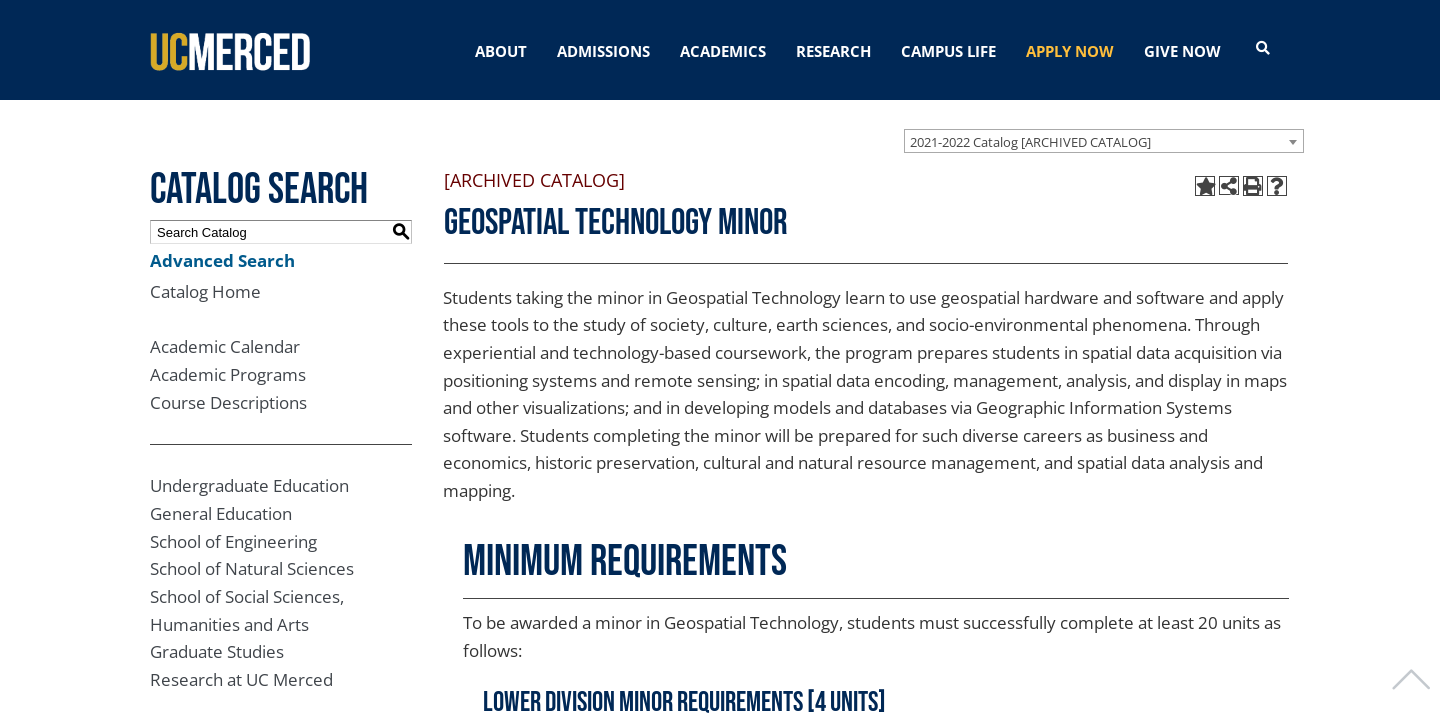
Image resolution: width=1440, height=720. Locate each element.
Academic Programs (228, 374)
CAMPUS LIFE (948, 51)
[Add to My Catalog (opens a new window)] (1205, 186)
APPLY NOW (1070, 51)
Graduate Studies (217, 651)
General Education (221, 513)
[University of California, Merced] (230, 50)
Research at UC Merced (241, 679)
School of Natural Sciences (252, 568)
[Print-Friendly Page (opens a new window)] (1253, 186)
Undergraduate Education (249, 485)
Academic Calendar (225, 346)
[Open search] (1263, 49)
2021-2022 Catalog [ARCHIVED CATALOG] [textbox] (1030, 142)
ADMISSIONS (603, 51)
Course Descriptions (228, 402)
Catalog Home (205, 291)
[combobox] (1104, 141)
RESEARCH (833, 51)
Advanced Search (222, 260)
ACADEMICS (723, 51)
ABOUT (501, 51)
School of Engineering (233, 541)
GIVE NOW (1182, 51)
